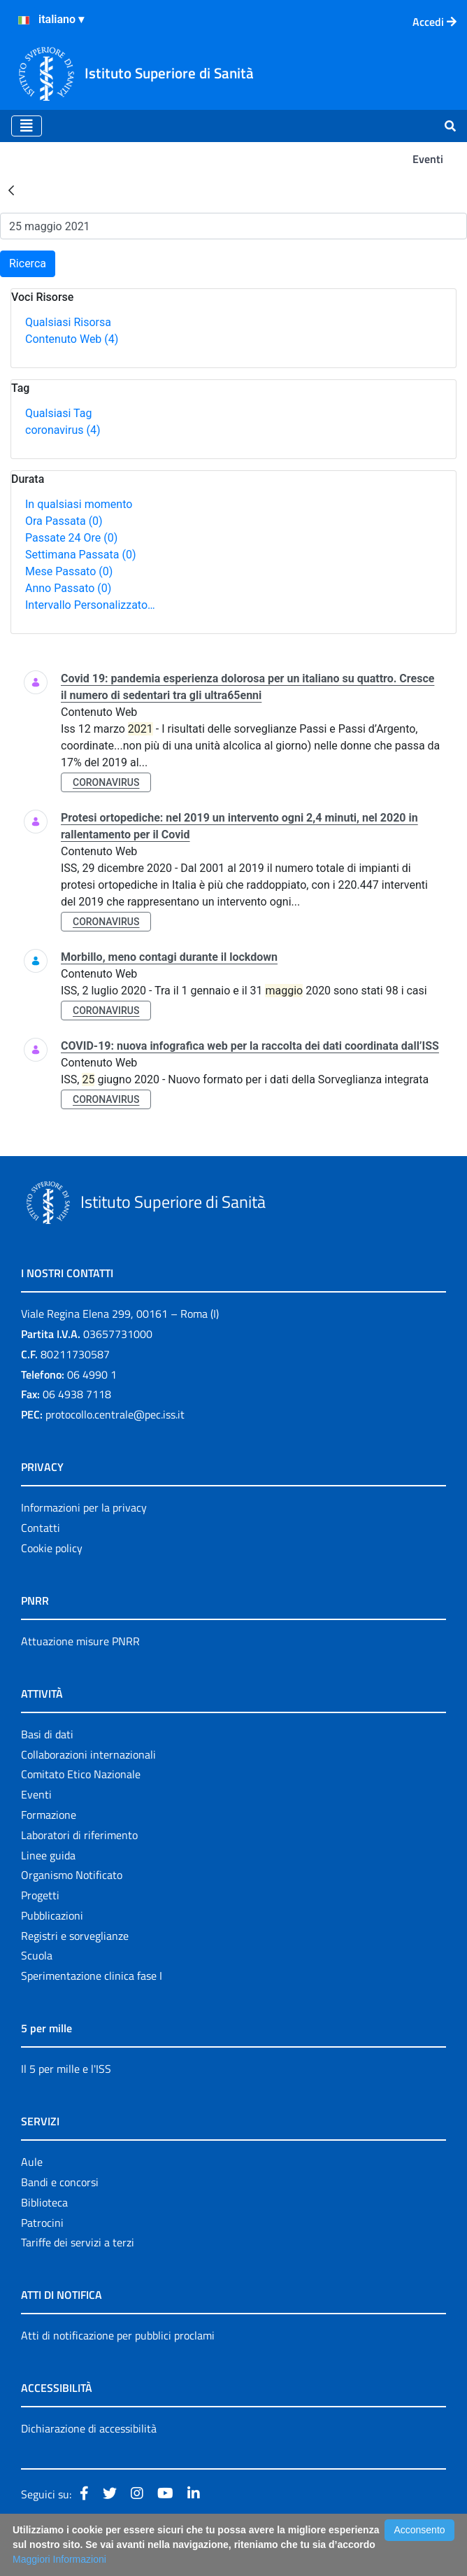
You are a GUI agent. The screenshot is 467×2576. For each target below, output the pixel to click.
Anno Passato (68, 588)
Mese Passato (69, 571)
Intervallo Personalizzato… (90, 605)
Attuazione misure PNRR (80, 1641)
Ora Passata (64, 521)
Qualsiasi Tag (58, 413)
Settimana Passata (80, 554)
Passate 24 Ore (71, 537)
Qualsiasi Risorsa (68, 322)
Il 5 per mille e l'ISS (66, 2068)
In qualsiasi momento (78, 504)
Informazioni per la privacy (84, 1507)
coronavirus (62, 430)
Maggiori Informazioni (59, 2559)
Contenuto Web (71, 339)
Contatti (40, 1527)
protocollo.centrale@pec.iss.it (115, 1414)
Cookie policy (51, 1548)
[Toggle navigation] (26, 125)
